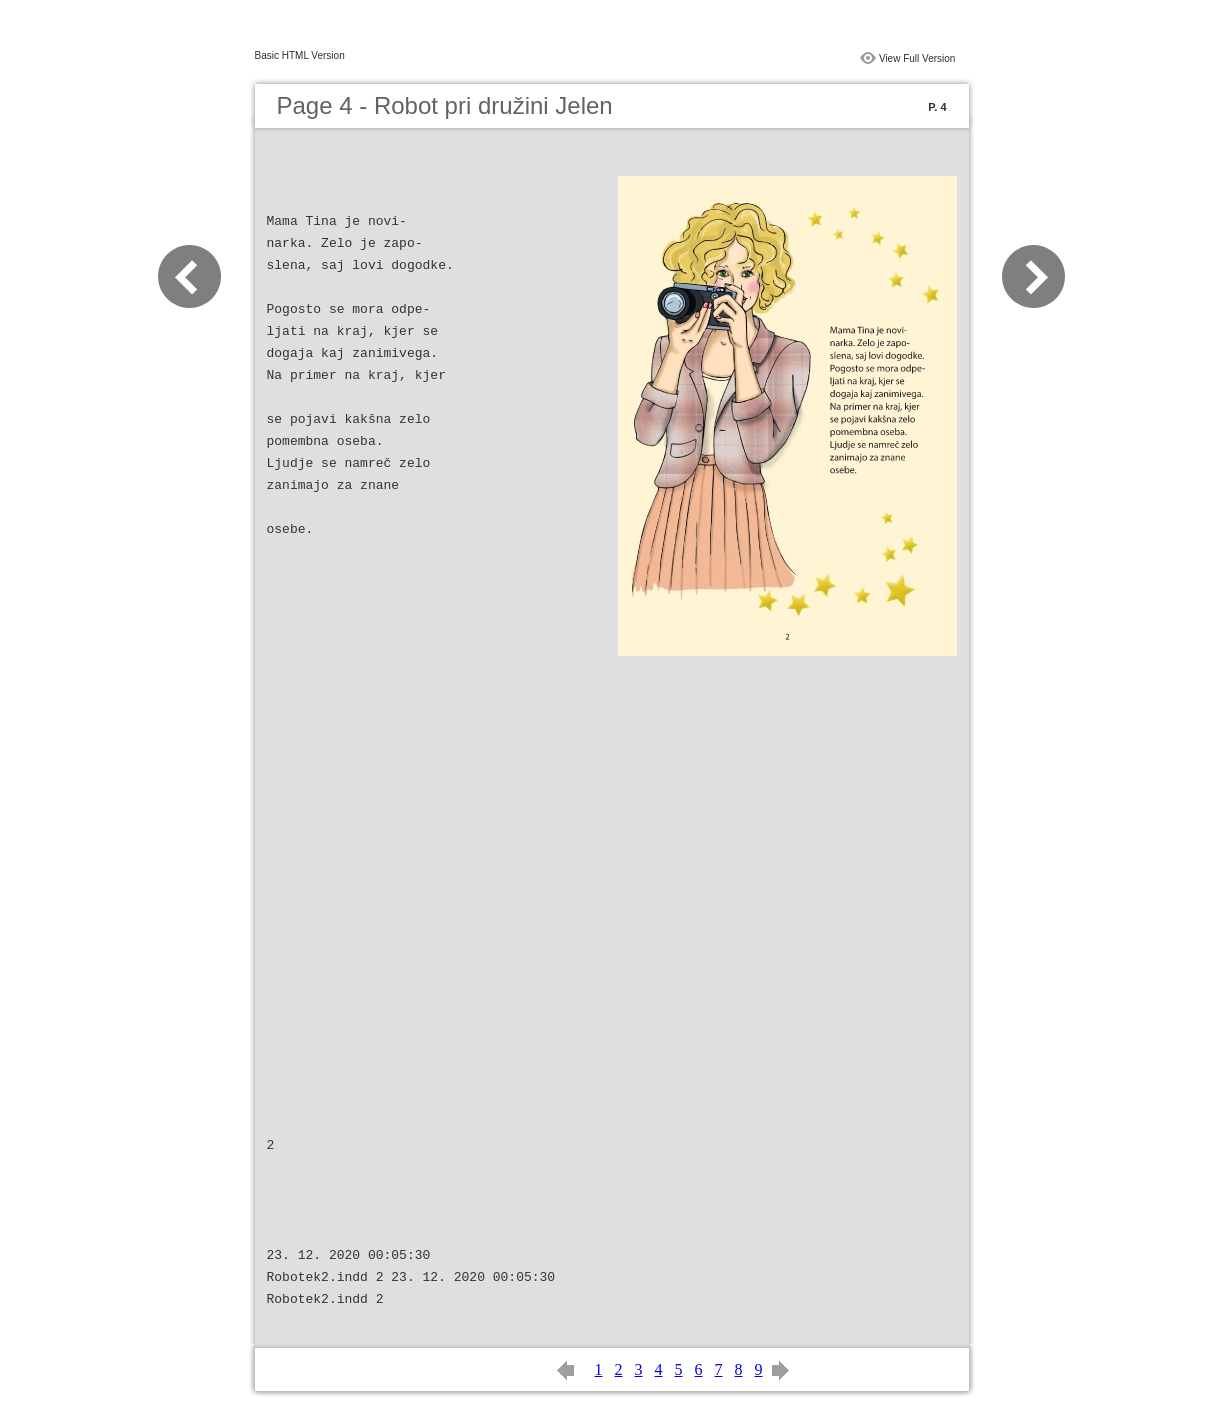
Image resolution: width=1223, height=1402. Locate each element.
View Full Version (917, 58)
